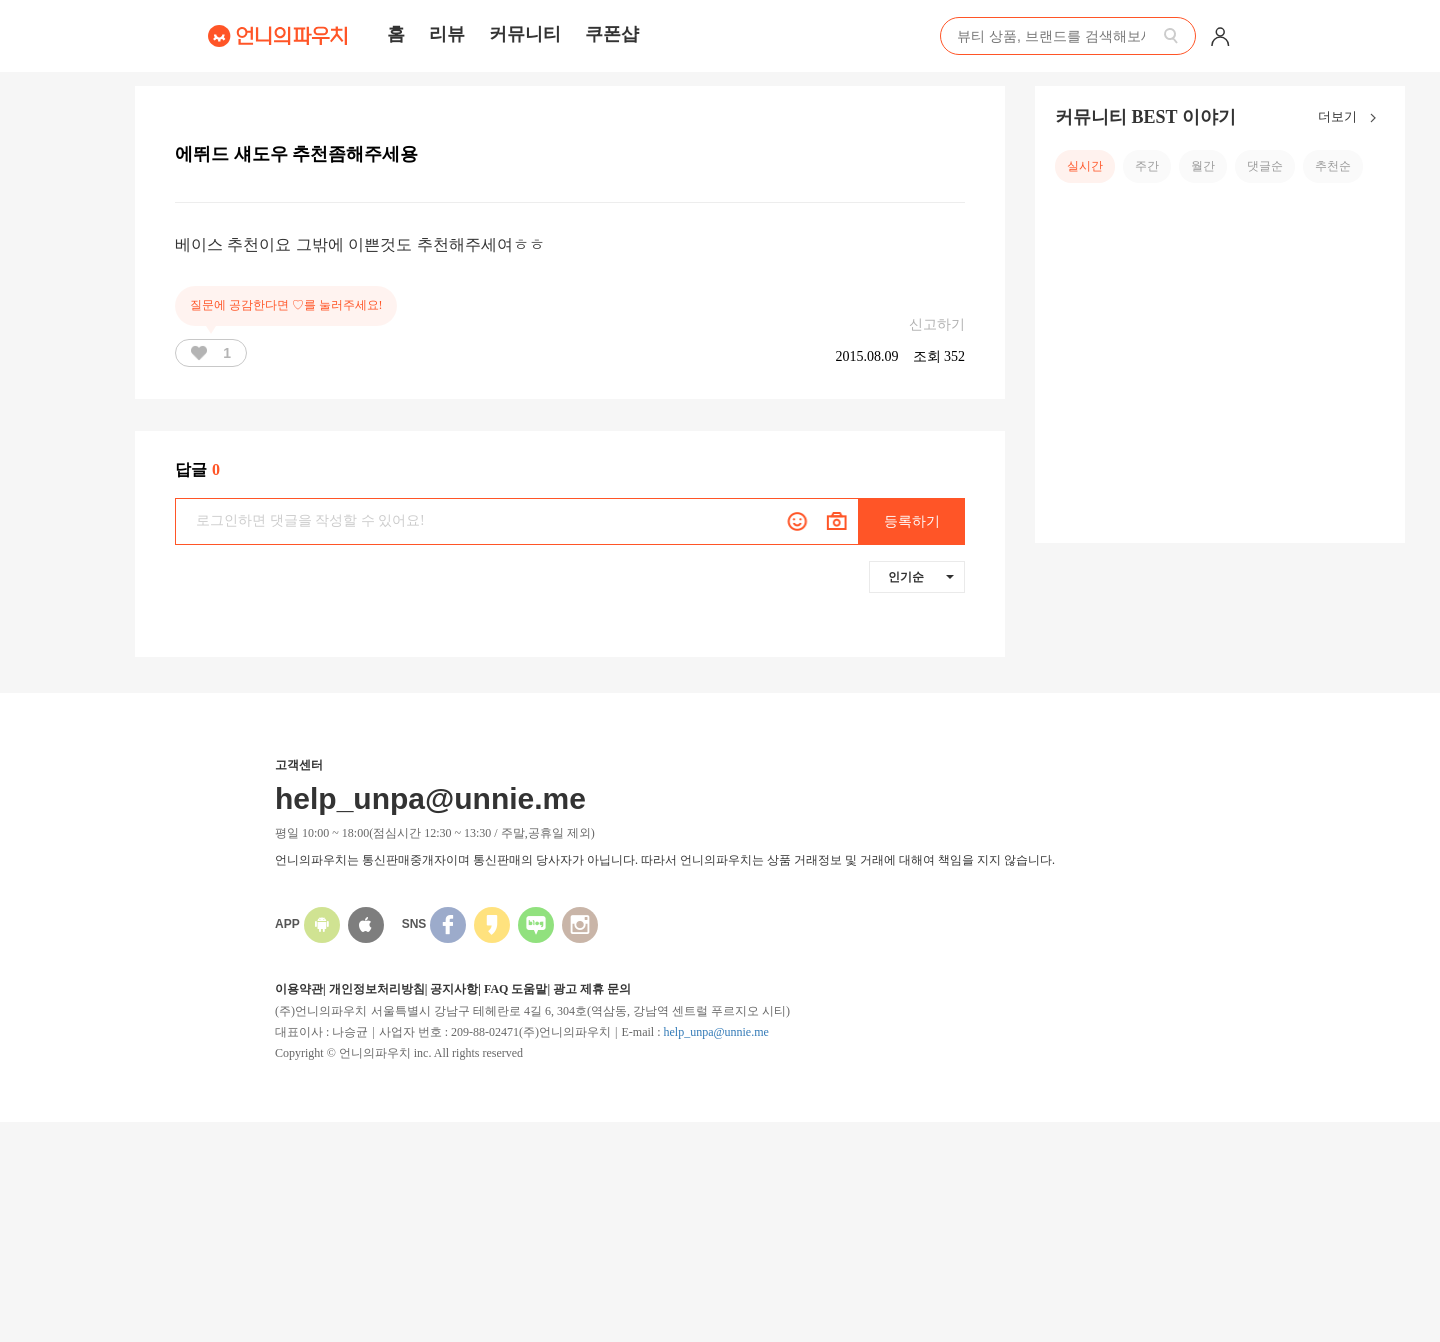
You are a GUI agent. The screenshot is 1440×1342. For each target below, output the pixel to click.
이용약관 (299, 989)
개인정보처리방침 (377, 989)
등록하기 (912, 521)
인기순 (921, 577)
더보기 (1351, 118)
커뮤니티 (525, 34)
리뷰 (447, 34)
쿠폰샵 (612, 34)
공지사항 (454, 989)
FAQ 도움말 (515, 989)
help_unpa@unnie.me (715, 1032)
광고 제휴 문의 (592, 989)
